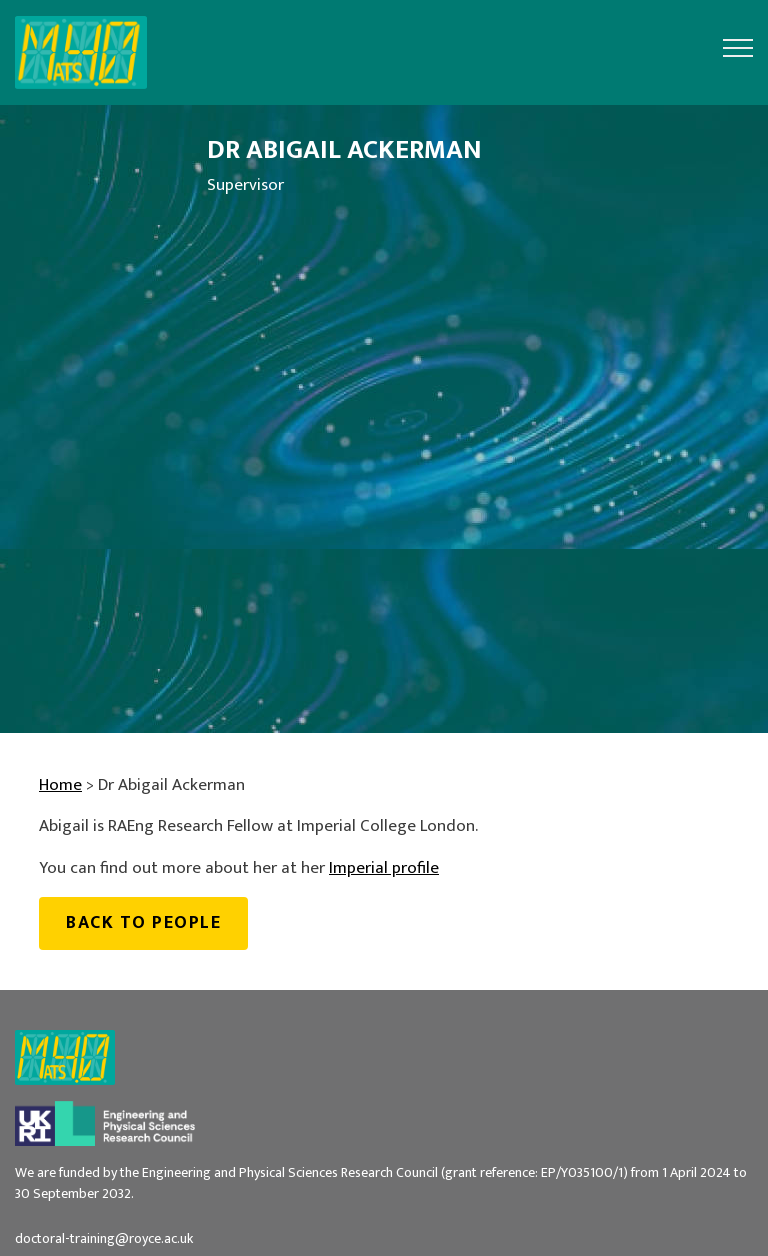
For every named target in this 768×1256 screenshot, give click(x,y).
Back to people (143, 922)
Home (60, 785)
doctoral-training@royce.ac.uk (104, 1238)
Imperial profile (384, 868)
